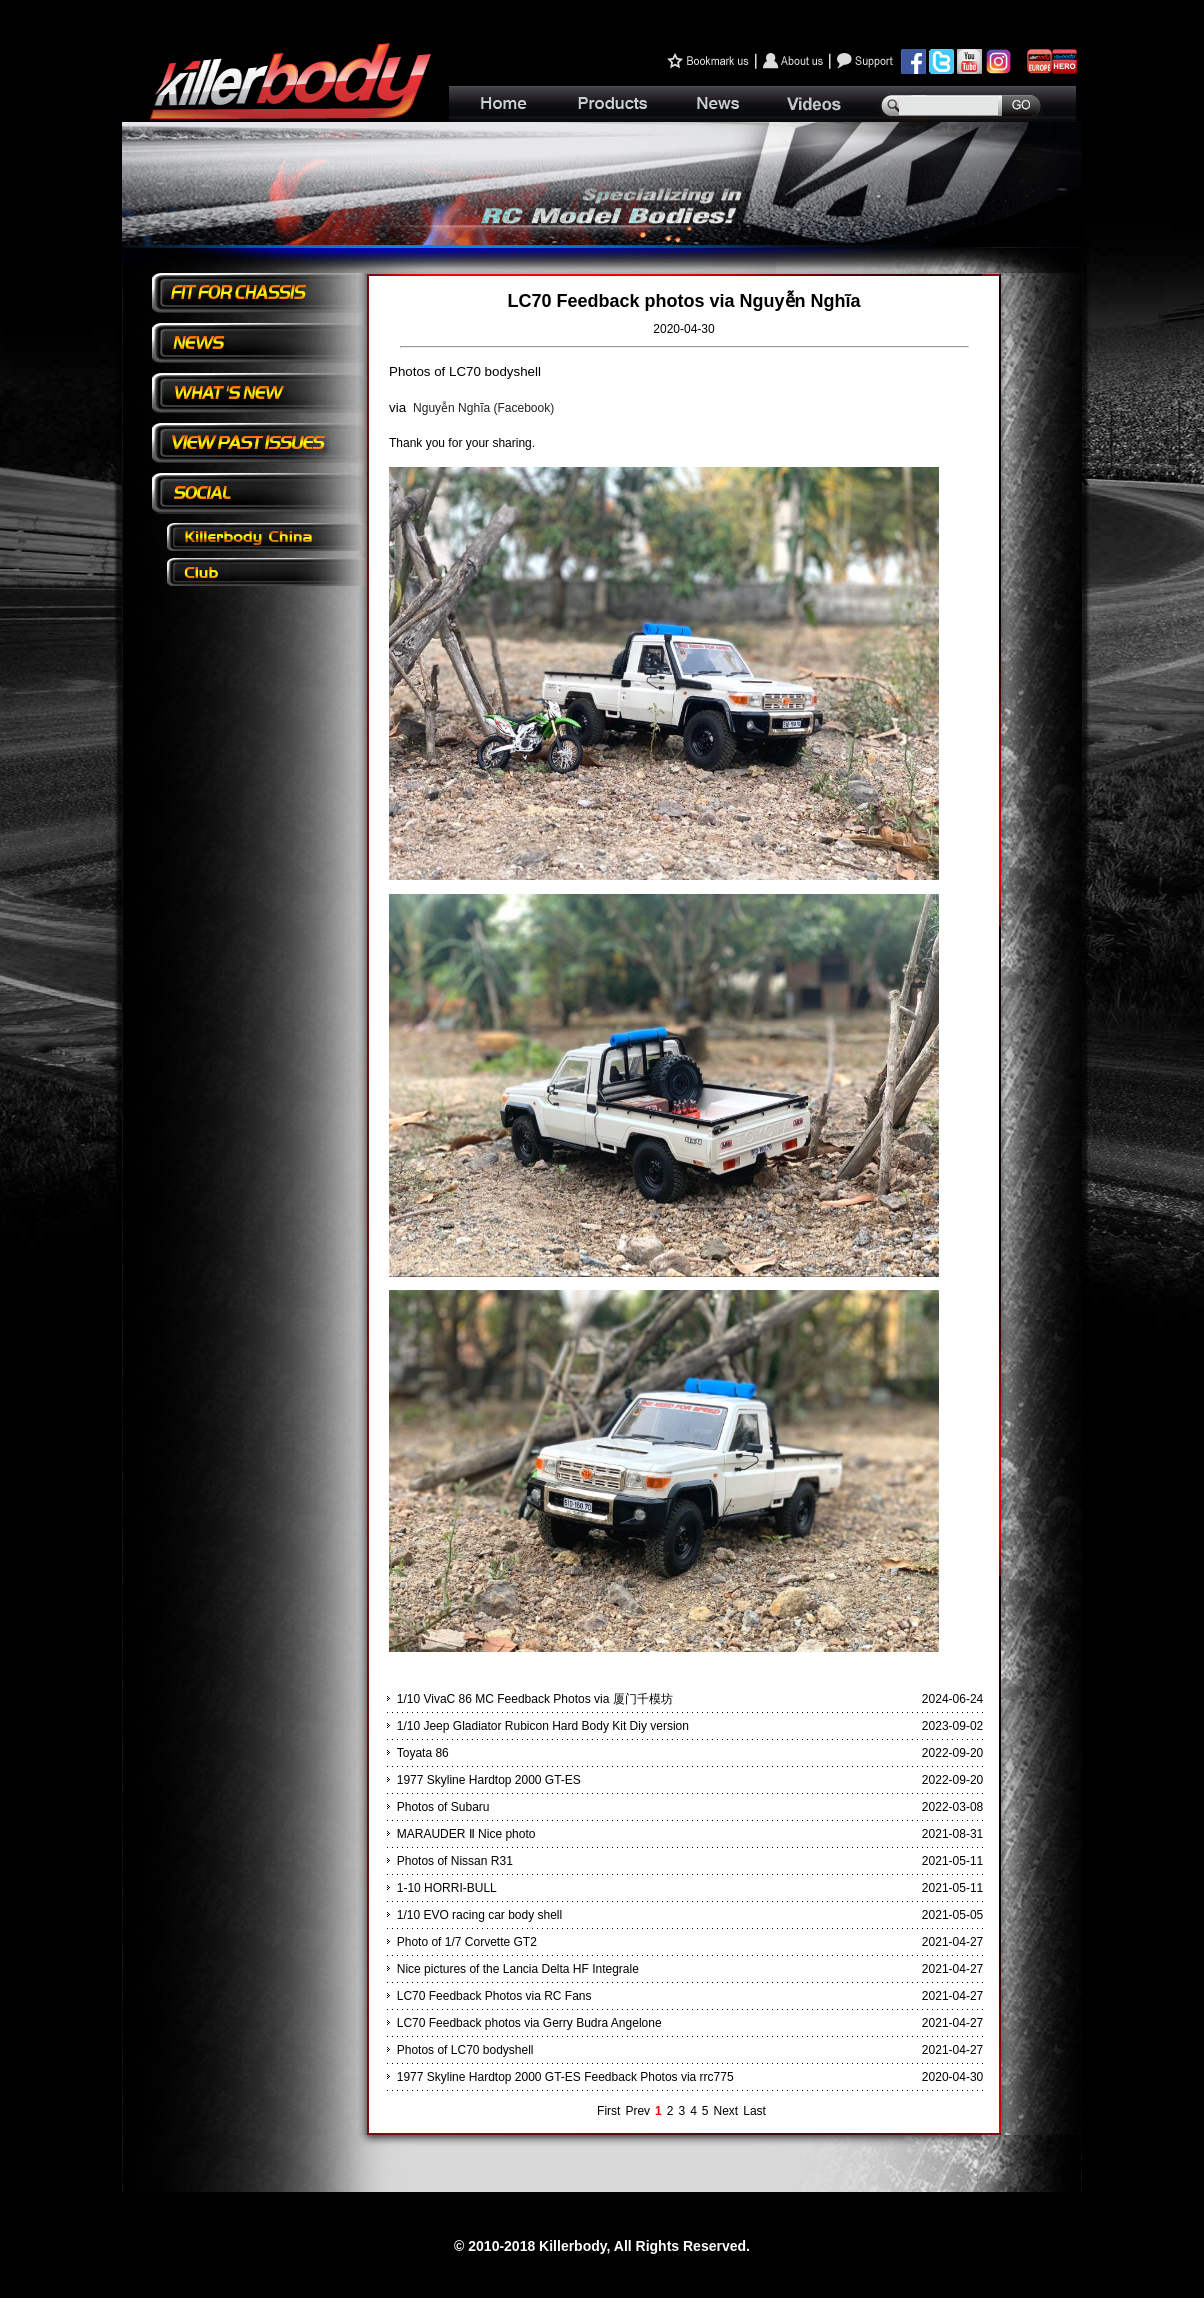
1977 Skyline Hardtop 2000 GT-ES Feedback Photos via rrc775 (565, 2077)
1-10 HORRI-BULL (447, 1888)
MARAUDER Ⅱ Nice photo (466, 1834)
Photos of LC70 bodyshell (465, 2050)
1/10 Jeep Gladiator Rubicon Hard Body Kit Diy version (543, 1726)
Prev (637, 2111)
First (608, 2111)
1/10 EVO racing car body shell (479, 1915)
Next (726, 2111)
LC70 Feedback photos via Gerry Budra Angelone (529, 2023)
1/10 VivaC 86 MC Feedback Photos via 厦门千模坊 (535, 1699)
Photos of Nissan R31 (455, 1861)
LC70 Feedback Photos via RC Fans (494, 1996)
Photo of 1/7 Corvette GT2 (467, 1942)
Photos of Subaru (443, 1807)
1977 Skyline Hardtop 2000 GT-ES (489, 1780)
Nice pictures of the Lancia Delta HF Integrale (518, 1969)
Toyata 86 (423, 1753)
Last (754, 2111)
